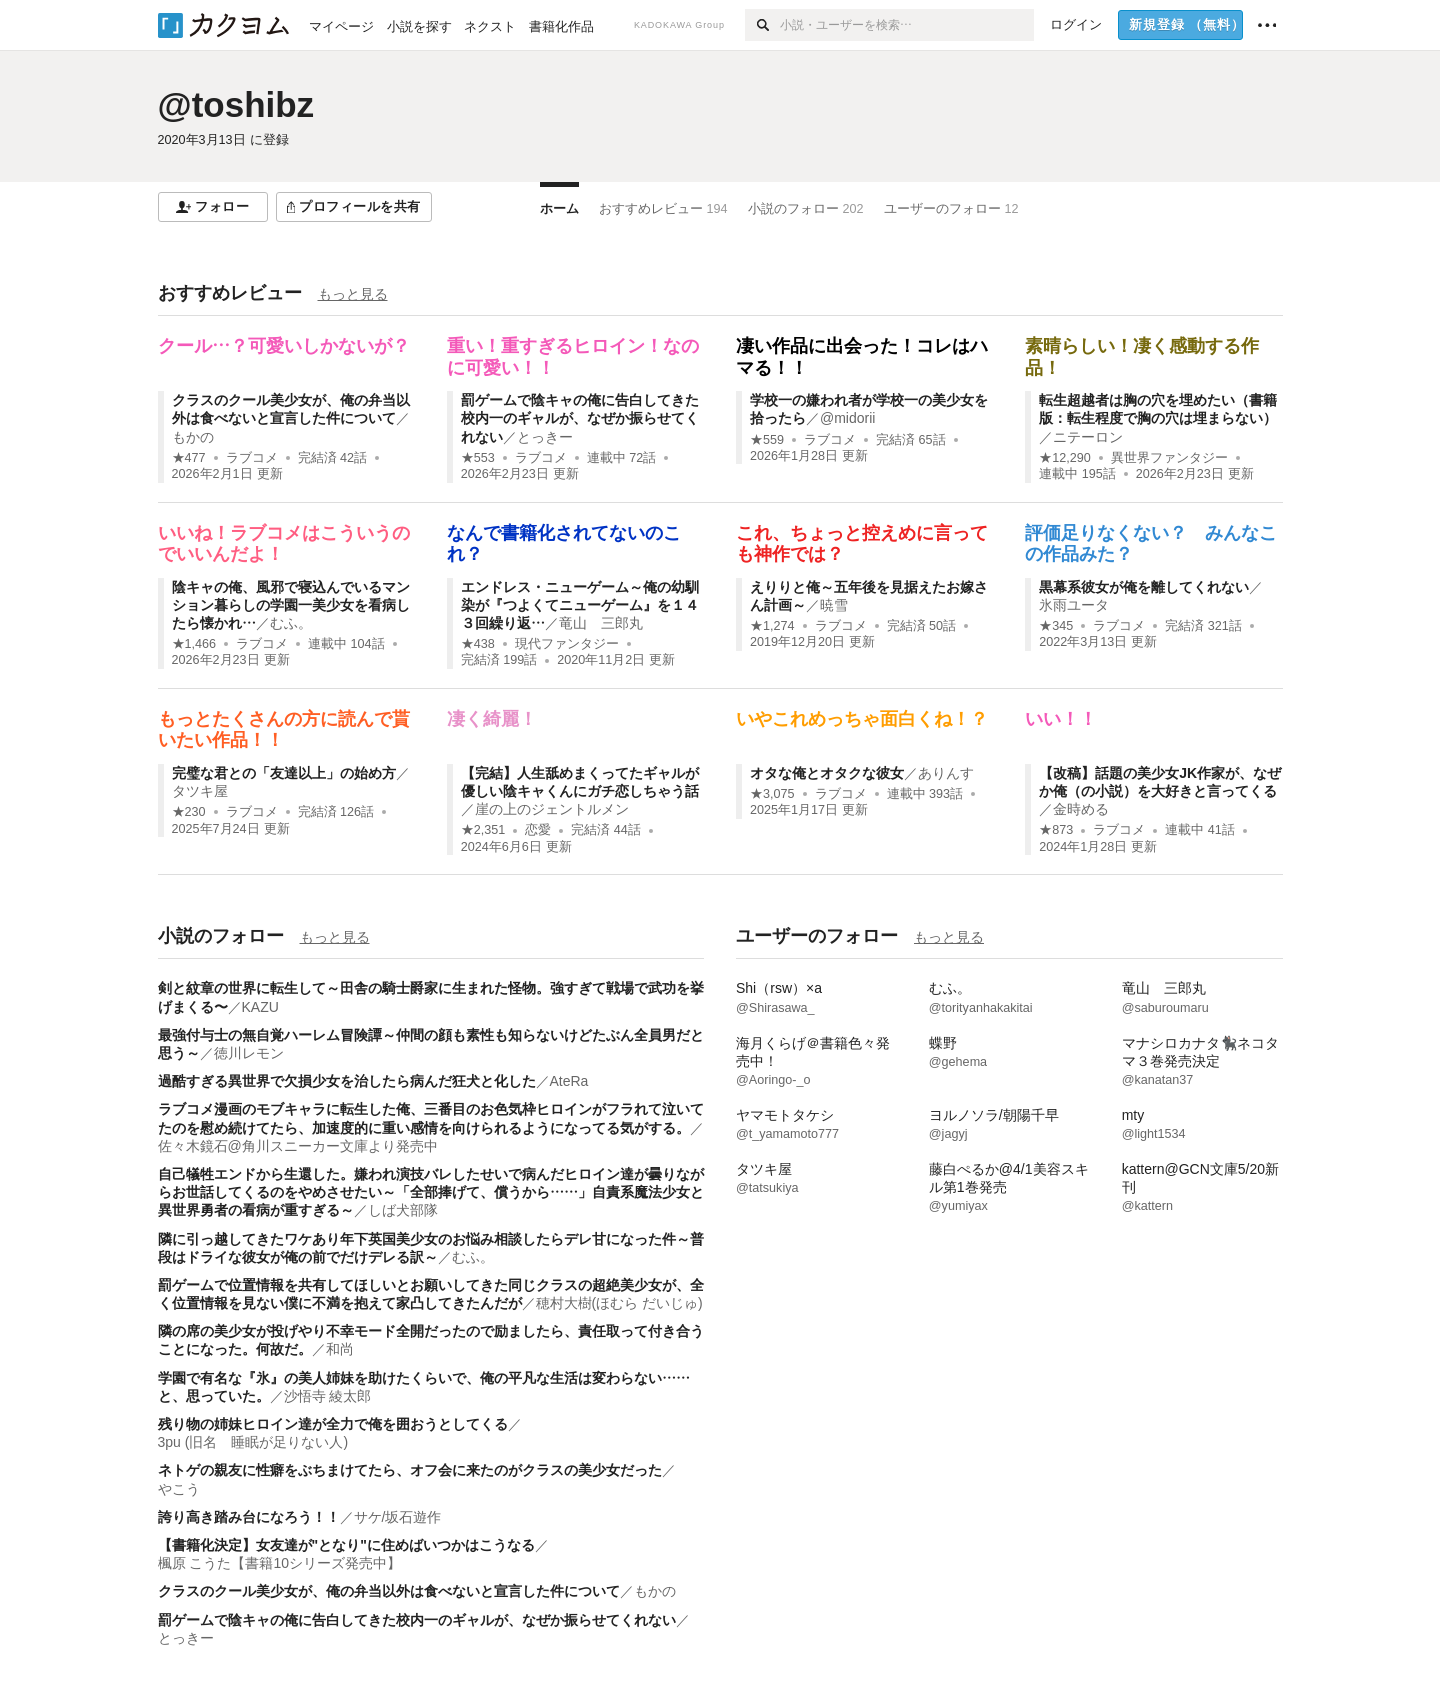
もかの (193, 437)
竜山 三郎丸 (601, 623)
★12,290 (1065, 458)
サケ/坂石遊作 (398, 1517)
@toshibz (236, 104)
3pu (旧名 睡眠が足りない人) (253, 1442)
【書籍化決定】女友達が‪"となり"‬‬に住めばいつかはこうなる (346, 1545)
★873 (1056, 830)
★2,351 (483, 830)
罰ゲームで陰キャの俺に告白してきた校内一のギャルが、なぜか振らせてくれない (580, 418)
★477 (189, 458)
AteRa (569, 1081)
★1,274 (772, 626)
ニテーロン (1088, 437)
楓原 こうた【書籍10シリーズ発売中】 (279, 1563)
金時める (1081, 809)
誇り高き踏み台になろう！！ (249, 1517)
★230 (189, 812)
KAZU (260, 1007)
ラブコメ (252, 458)
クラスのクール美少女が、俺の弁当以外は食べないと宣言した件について (389, 1591)
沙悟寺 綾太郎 (328, 1396)
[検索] (762, 25)
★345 (1056, 626)
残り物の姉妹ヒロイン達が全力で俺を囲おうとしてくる (333, 1424)
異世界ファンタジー (1169, 458)
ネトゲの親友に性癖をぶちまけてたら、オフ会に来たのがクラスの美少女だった (410, 1470)
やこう (179, 1489)
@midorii (847, 418)
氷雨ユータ (1074, 605)
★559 (767, 440)
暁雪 (834, 605)
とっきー (545, 437)
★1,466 (194, 644)
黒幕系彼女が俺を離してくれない (1144, 587)
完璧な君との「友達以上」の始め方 (284, 773)
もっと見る (353, 294)
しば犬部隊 (403, 1210)
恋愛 (538, 830)
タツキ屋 (200, 791)
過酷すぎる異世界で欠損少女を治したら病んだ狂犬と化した (347, 1081)
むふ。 (291, 623)
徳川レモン (249, 1053)
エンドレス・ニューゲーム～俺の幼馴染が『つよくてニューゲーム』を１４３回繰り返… (580, 605)
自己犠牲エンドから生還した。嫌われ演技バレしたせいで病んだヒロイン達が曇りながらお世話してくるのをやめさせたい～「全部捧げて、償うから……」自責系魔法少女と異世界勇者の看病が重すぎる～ (431, 1192)
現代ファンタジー (567, 644)
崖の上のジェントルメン (552, 809)
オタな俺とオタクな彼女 (827, 773)
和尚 (340, 1349)
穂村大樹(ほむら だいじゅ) (619, 1303)
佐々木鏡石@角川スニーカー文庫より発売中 (298, 1146)
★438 (478, 644)
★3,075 (772, 794)
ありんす (946, 773)
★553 (478, 458)
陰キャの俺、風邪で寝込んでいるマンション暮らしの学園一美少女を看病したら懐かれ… (291, 605)
